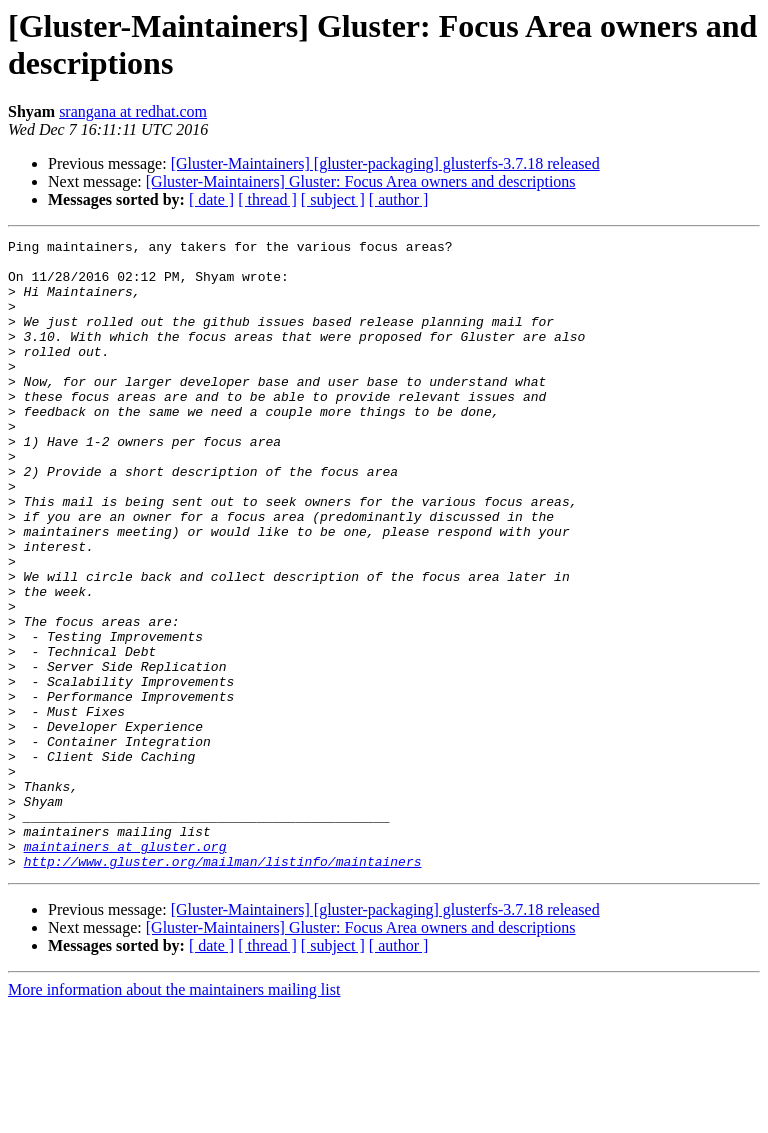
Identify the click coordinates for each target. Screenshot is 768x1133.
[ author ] (399, 199)
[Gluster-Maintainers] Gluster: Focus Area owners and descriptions (361, 181)
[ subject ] (333, 199)
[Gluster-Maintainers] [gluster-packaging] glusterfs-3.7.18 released (385, 163)
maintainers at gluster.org (125, 969)
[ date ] (211, 199)
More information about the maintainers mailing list (174, 1115)
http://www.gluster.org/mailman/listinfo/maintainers (223, 987)
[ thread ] (267, 199)
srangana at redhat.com (133, 111)
